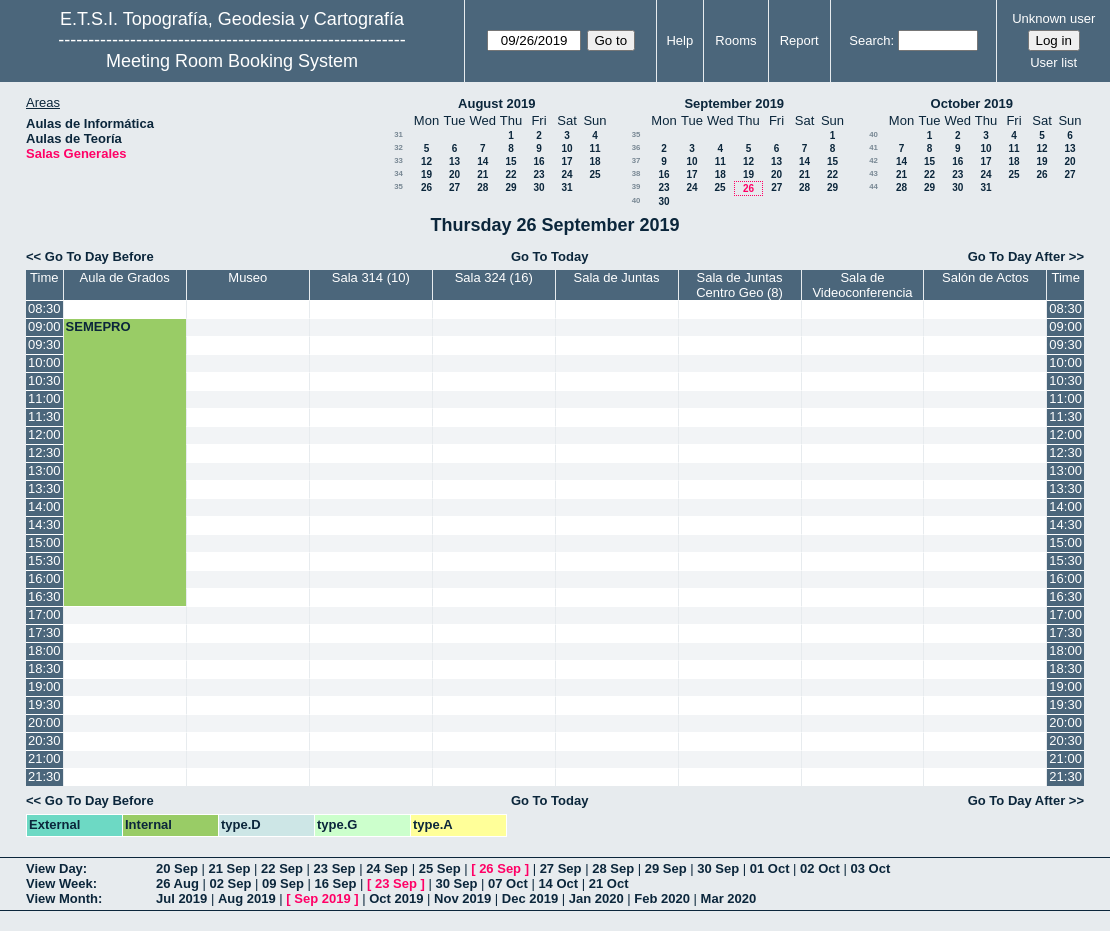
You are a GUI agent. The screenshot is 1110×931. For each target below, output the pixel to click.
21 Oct (609, 883)
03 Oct (870, 868)
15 (510, 161)
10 (566, 148)
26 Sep (500, 868)
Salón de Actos (985, 277)
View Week (59, 883)
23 (538, 174)
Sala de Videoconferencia (862, 285)
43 (873, 173)
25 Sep (440, 868)
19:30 (44, 704)
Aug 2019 (247, 898)
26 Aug (177, 883)
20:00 (44, 722)
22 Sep (282, 868)
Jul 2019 (181, 898)
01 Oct (770, 868)
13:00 (44, 470)
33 (398, 160)
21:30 (44, 776)
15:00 (44, 542)
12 (426, 161)
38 (636, 173)
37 (636, 160)
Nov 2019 (462, 898)
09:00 (44, 326)
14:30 (44, 524)
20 (454, 174)
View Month (62, 898)
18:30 (44, 668)
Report (799, 40)
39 (636, 186)
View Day (54, 868)
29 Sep (666, 868)
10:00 (44, 362)
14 (482, 161)
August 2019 (496, 103)
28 (482, 187)
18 (594, 161)
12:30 (44, 452)
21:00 (44, 758)
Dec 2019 (530, 898)
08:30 (44, 308)
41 (873, 147)
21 (482, 174)
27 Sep (561, 868)
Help (679, 40)
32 (398, 147)
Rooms (735, 40)
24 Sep (387, 868)
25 (594, 174)
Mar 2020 (729, 898)
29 (510, 187)
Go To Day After (1017, 256)
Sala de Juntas (617, 277)
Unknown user (1053, 18)
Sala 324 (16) (494, 277)
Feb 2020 (662, 898)
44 (873, 186)
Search (869, 40)
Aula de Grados (125, 277)
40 (636, 200)
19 (426, 174)
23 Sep (335, 868)
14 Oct (558, 883)
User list (1053, 62)
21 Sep (230, 868)
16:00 (44, 578)
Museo (247, 277)
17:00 (44, 614)
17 (566, 161)
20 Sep (177, 868)
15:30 (44, 560)
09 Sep (283, 883)
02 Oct (820, 868)
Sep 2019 (322, 898)
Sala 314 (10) (371, 277)
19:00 (44, 686)
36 (636, 147)
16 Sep (336, 883)
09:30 (44, 344)
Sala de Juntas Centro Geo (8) (739, 285)
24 (566, 174)
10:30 (44, 380)
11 (594, 148)
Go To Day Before (99, 256)
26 (426, 187)
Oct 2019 (396, 898)
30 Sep (718, 868)
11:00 (44, 398)
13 (454, 161)
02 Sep (230, 883)
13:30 (44, 488)
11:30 (44, 416)
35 (398, 186)
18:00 (44, 650)
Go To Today (550, 256)
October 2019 (972, 103)
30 (538, 187)
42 (873, 160)
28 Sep (613, 868)
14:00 (44, 506)
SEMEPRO (98, 326)
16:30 (44, 596)
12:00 (44, 434)
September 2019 (734, 103)
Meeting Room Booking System (232, 61)
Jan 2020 (596, 898)
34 (398, 173)
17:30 (44, 632)
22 (510, 174)
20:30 (44, 740)
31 (398, 134)
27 (454, 187)
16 (538, 161)
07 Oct (508, 883)
